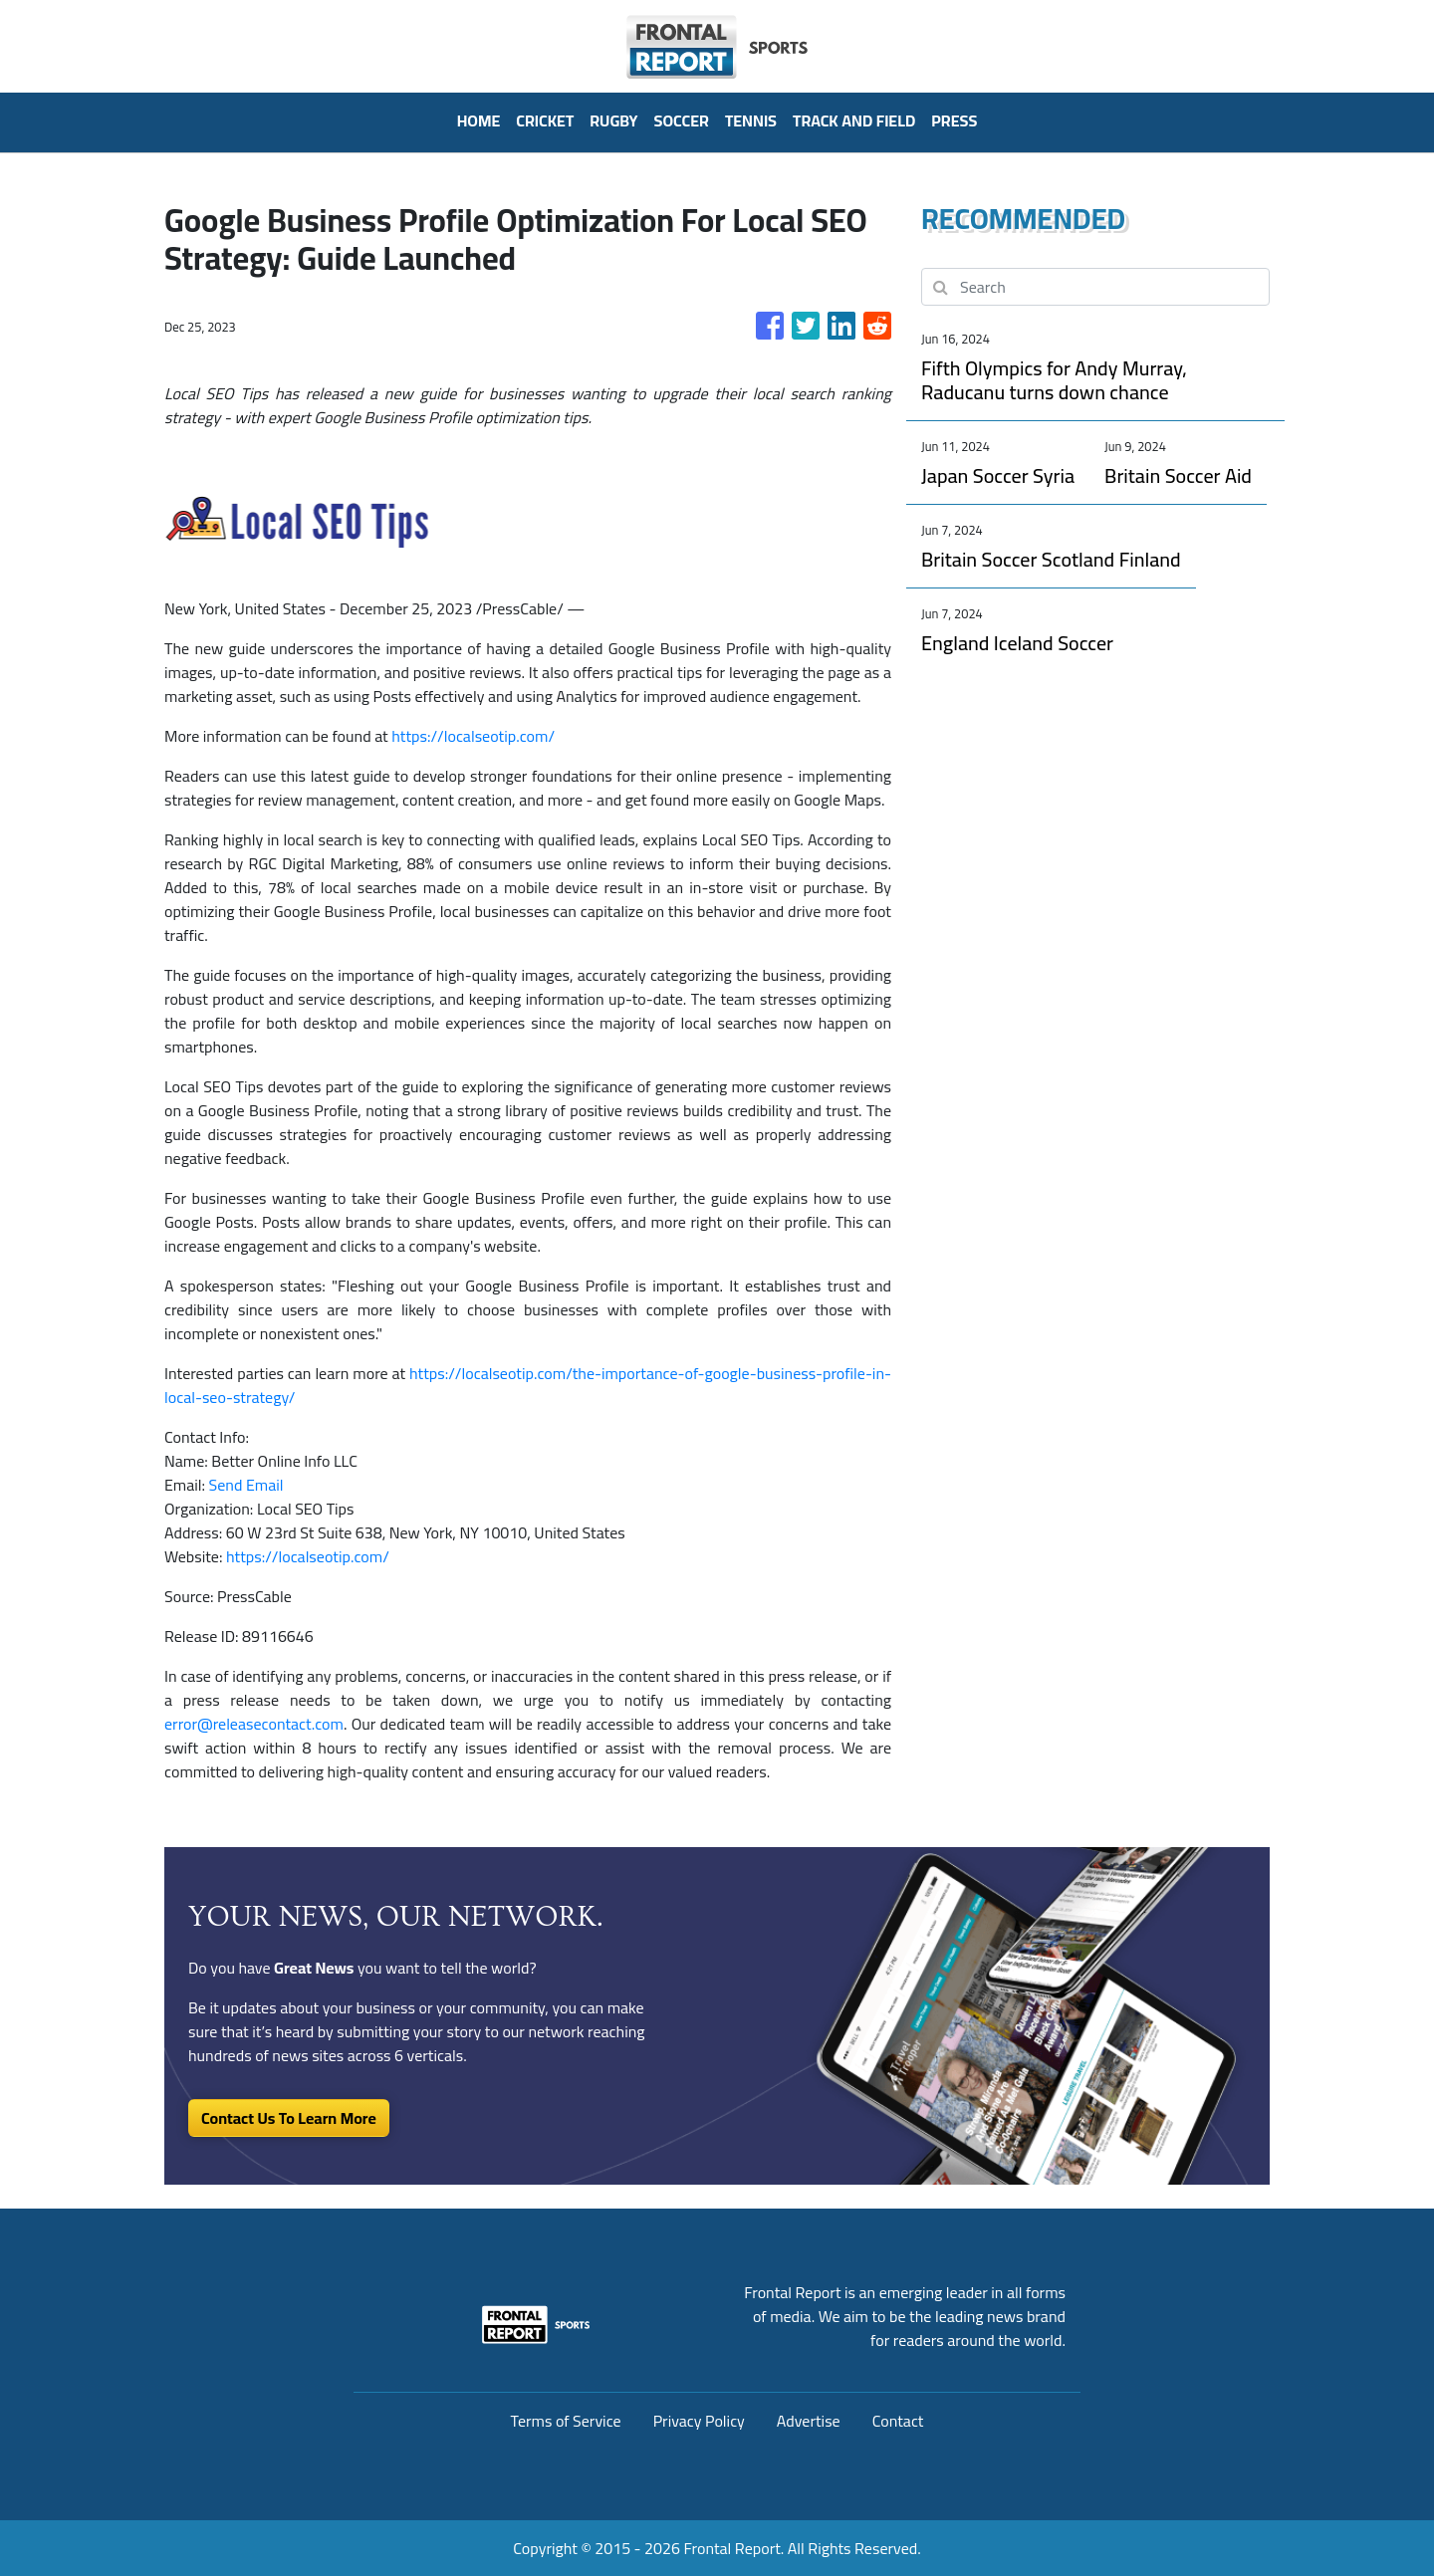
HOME (479, 120)
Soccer (681, 120)
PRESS (954, 120)
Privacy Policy (699, 2421)
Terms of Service (566, 2421)
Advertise (808, 2421)
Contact (898, 2421)
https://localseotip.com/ (473, 736)
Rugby (613, 120)
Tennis (751, 120)
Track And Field (854, 120)
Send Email (246, 1485)
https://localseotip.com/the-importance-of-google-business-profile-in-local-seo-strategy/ (527, 1385)
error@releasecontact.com (254, 1724)
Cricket (545, 120)
